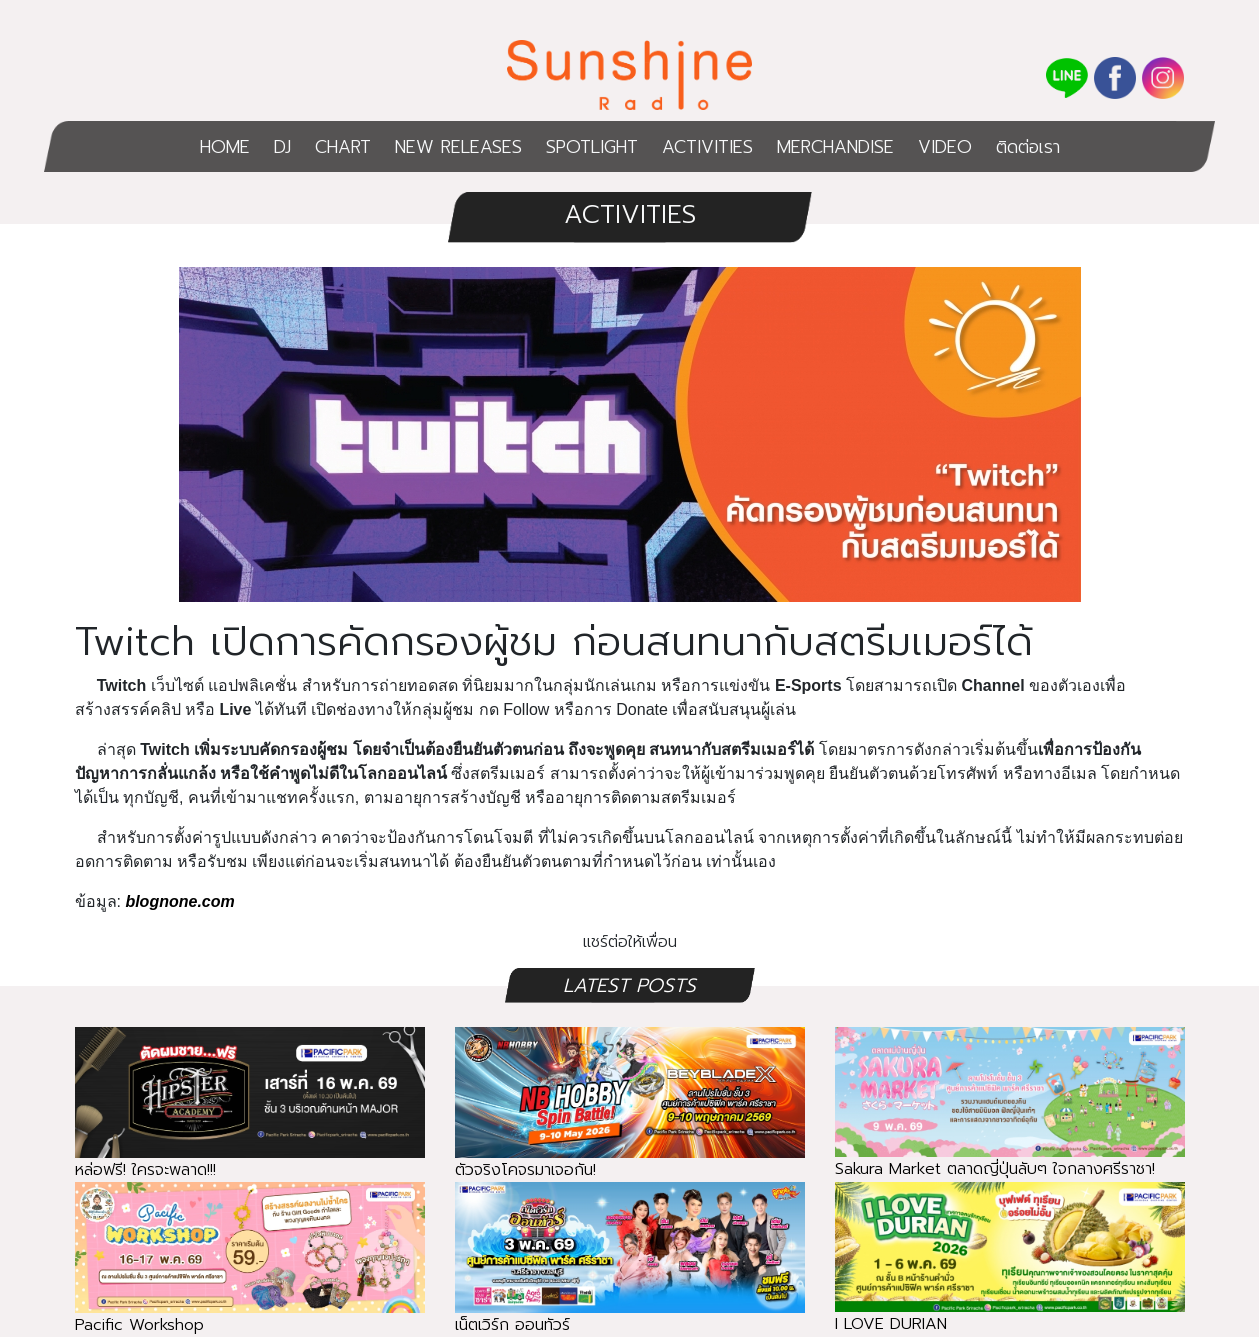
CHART (343, 147)
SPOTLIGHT (592, 147)
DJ (282, 147)
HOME (225, 147)
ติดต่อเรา (1028, 147)
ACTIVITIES (707, 147)
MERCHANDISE (835, 147)
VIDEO (945, 147)
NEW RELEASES (458, 147)
